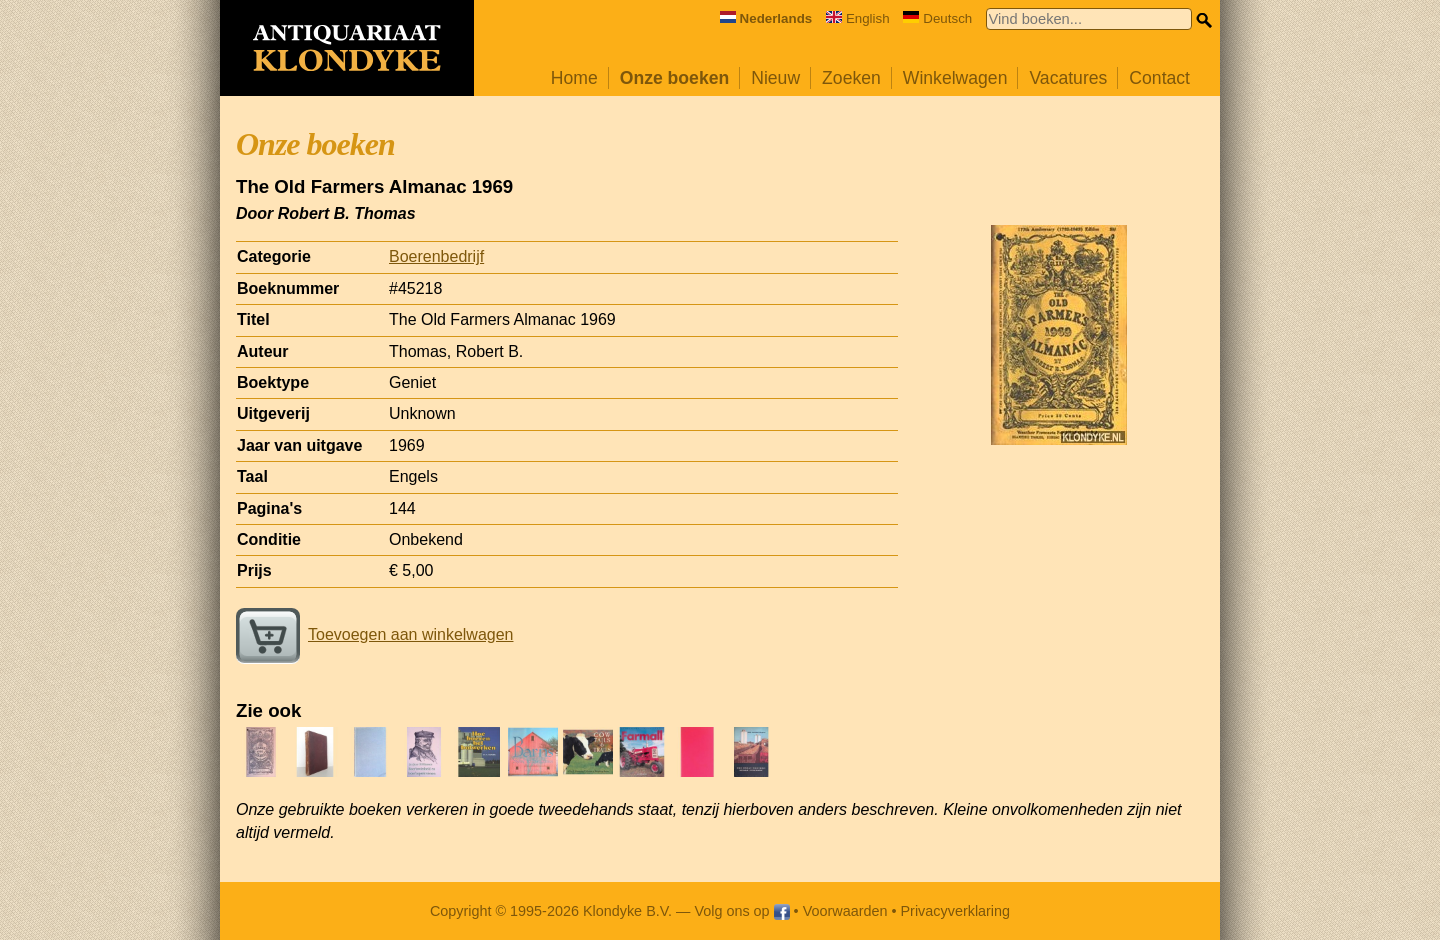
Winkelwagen (955, 78)
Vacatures (1068, 78)
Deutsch (937, 18)
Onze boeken (675, 78)
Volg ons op (741, 911)
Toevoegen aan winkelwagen (374, 634)
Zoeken (851, 78)
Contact (1159, 78)
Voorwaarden (845, 911)
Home (574, 78)
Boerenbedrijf (436, 256)
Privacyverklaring (956, 911)
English (858, 18)
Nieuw (775, 78)
